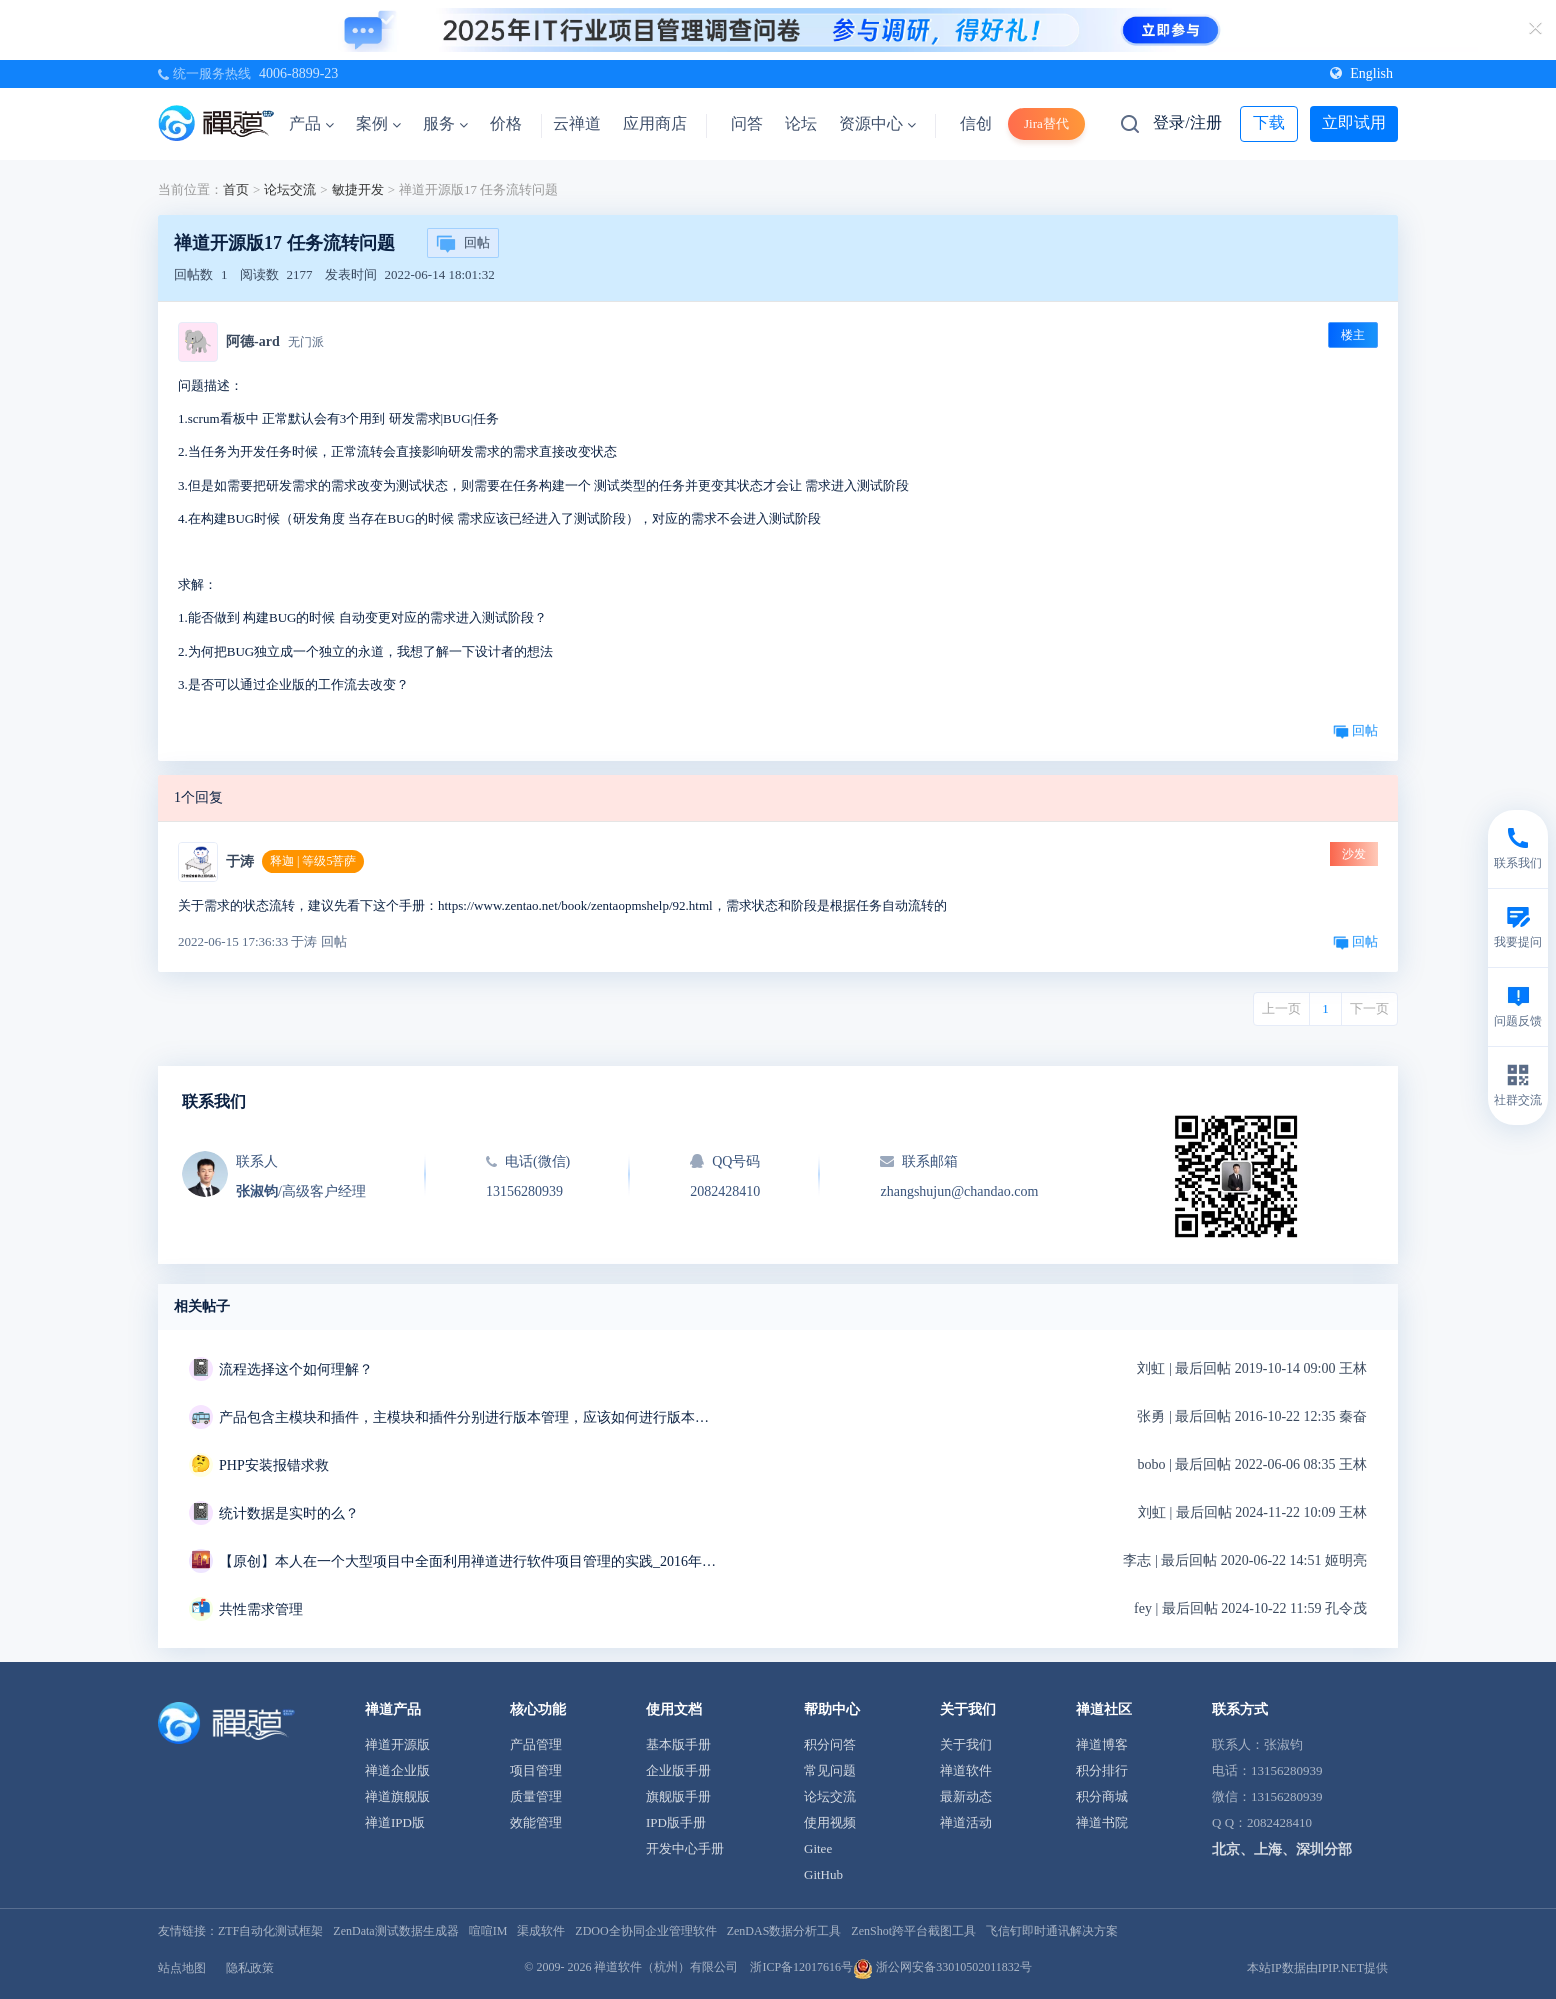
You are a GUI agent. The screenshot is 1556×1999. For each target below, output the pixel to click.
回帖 (463, 244)
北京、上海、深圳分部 (1282, 1849)
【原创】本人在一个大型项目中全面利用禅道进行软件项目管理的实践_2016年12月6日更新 (469, 1561)
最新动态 (966, 1796)
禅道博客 (1102, 1744)
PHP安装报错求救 (274, 1465)
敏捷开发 (358, 189)
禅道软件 (966, 1770)
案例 (378, 123)
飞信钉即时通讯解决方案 (1052, 1931)
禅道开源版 (397, 1744)
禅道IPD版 (395, 1822)
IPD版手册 (676, 1822)
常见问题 (830, 1770)
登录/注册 (1187, 122)
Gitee (818, 1848)
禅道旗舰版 (397, 1796)
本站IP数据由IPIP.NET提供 (1317, 1968)
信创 (976, 123)
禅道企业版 (397, 1770)
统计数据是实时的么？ (289, 1513)
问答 (747, 123)
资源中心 (877, 123)
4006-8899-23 (298, 73)
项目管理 (536, 1770)
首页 (236, 189)
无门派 (306, 342)
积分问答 (830, 1744)
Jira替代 (1046, 123)
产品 (311, 123)
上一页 (1281, 1008)
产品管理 (536, 1744)
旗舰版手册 (678, 1796)
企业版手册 (678, 1770)
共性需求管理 (261, 1609)
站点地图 (182, 1968)
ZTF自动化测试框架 (270, 1931)
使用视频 (830, 1822)
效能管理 (536, 1822)
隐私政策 (250, 1968)
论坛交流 (290, 189)
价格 (506, 123)
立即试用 (1354, 122)
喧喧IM (488, 1931)
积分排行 (1102, 1770)
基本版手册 (678, 1744)
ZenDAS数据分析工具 (784, 1931)
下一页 (1369, 1008)
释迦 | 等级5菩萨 (313, 861)
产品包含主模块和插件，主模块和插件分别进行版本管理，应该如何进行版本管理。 (469, 1417)
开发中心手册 (685, 1848)
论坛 (801, 123)
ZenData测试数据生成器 (395, 1931)
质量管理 (536, 1796)
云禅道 (577, 123)
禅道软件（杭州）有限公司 (666, 1967)
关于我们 (966, 1744)
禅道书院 (1102, 1822)
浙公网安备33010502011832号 (942, 1967)
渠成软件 (541, 1931)
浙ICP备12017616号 (801, 1967)
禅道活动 (966, 1822)
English (1361, 73)
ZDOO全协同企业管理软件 (645, 1931)
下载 (1269, 122)
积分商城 (1102, 1796)
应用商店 (655, 123)
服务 (445, 123)
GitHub (823, 1874)
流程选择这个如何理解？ (296, 1369)
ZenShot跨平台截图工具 (913, 1931)
